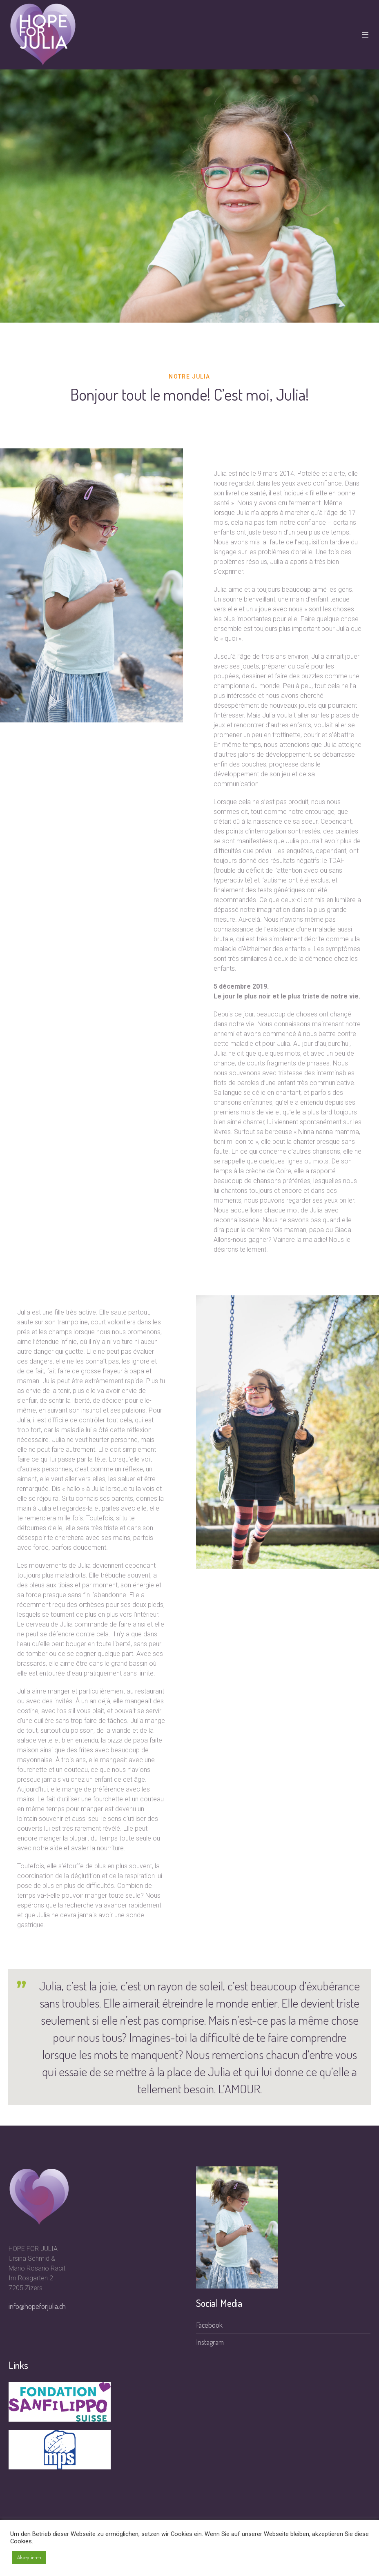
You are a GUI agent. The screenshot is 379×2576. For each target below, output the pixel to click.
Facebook (209, 2324)
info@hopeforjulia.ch (37, 2306)
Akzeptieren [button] (29, 2557)
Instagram (210, 2342)
